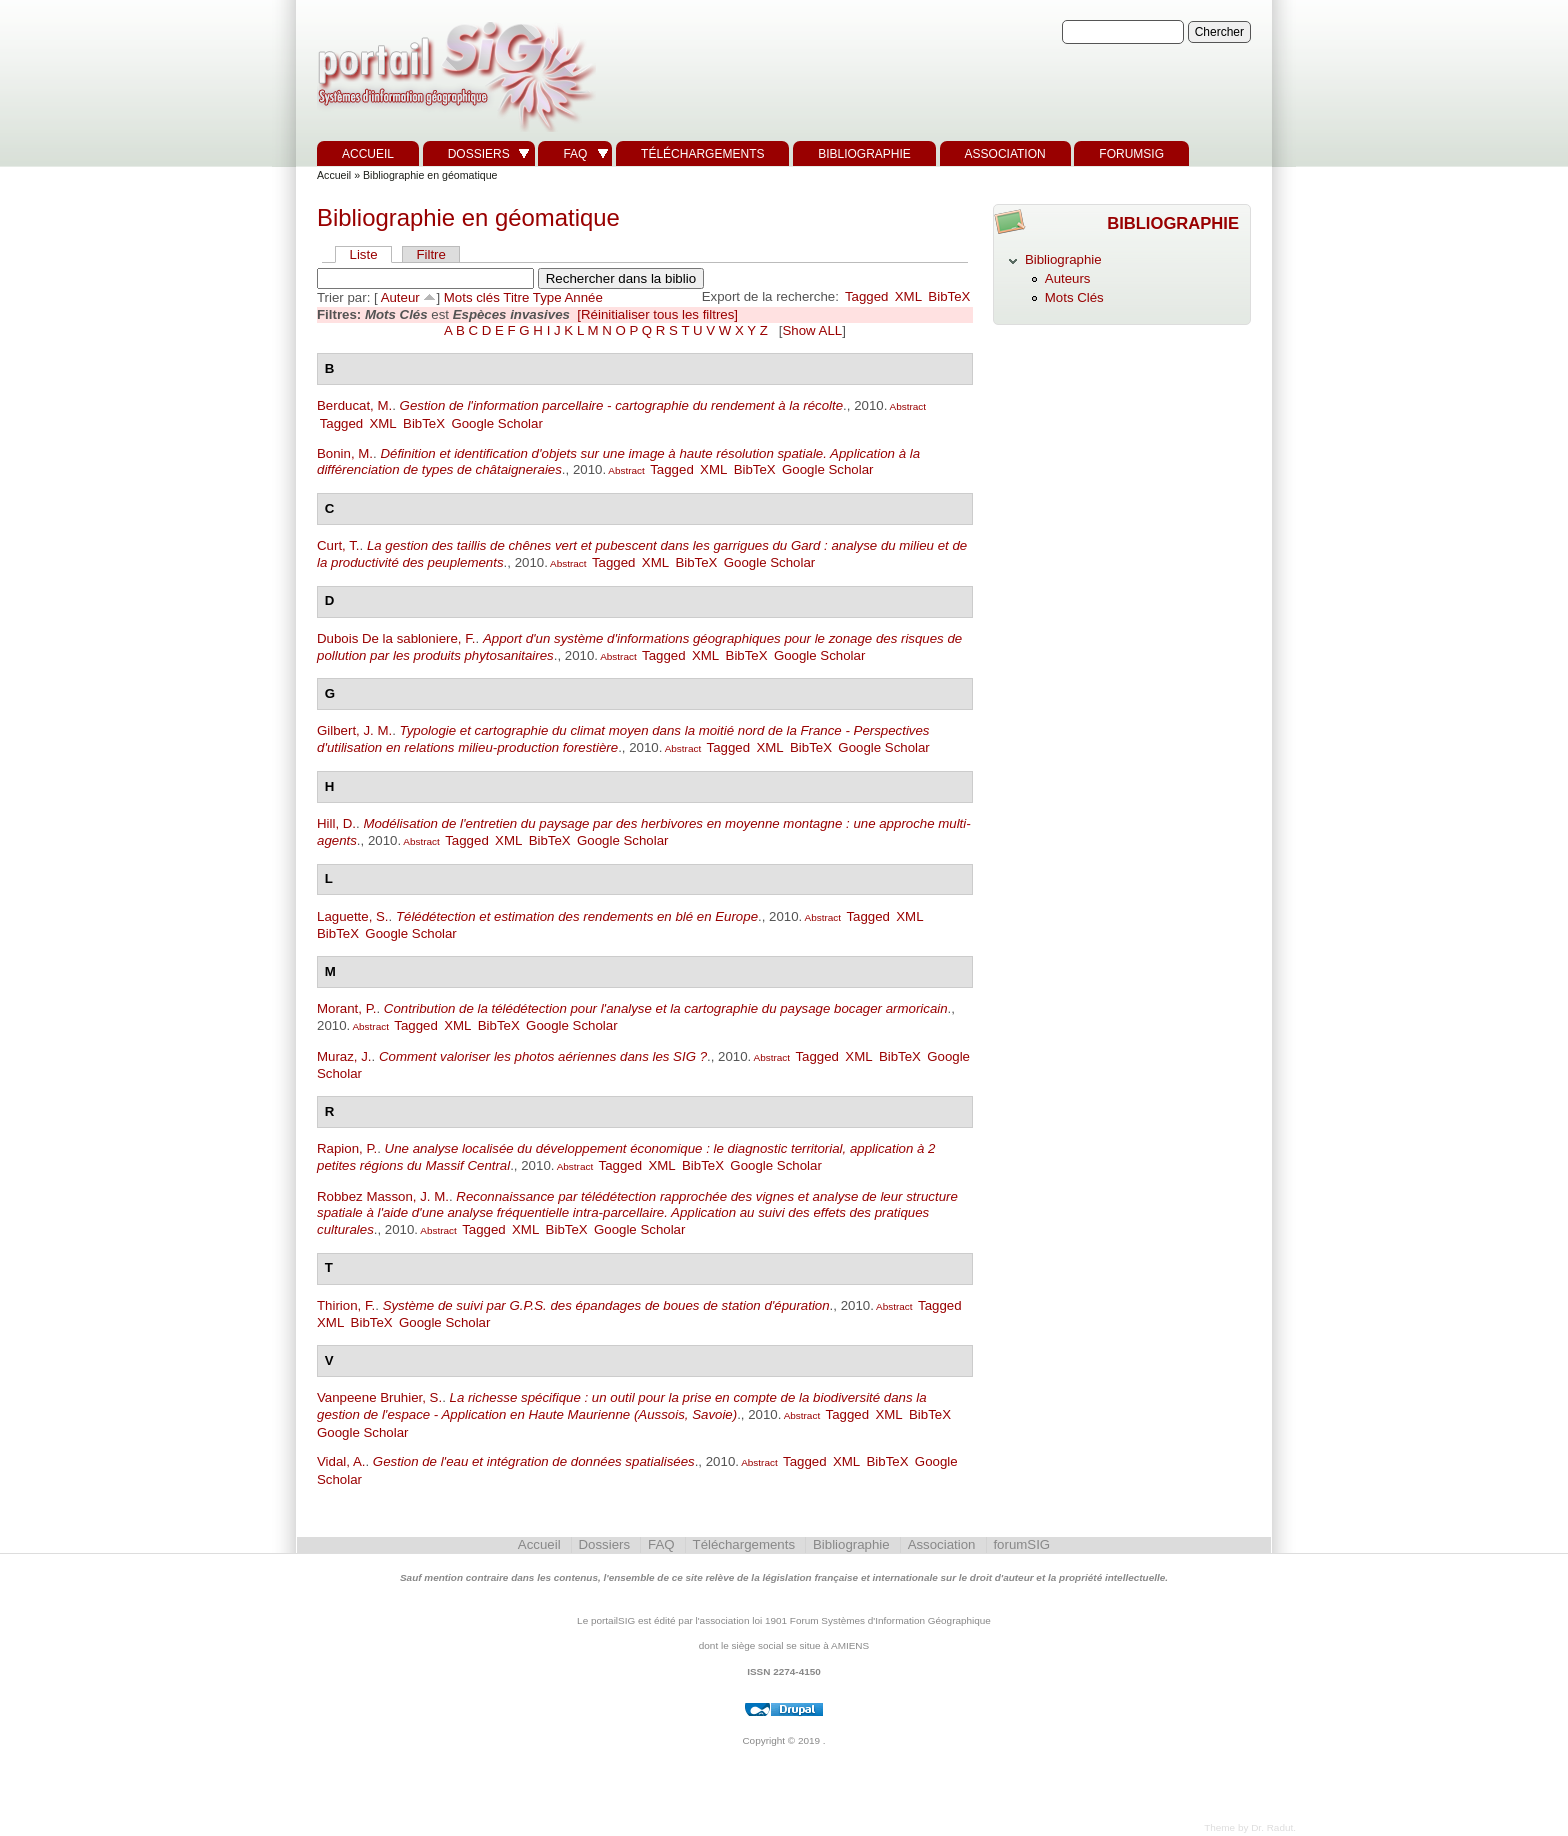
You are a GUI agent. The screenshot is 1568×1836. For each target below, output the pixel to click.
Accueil (368, 154)
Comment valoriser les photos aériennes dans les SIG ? (543, 1056)
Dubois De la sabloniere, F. (396, 638)
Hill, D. (336, 823)
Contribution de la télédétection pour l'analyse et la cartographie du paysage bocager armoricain (666, 1008)
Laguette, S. (353, 916)
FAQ (575, 154)
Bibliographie (864, 154)
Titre (516, 297)
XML (908, 296)
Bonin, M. (345, 453)
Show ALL (812, 330)
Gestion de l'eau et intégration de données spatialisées (534, 1461)
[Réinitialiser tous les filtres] (657, 314)
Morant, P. (346, 1008)
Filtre (430, 254)
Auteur (400, 297)
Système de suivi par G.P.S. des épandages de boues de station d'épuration (606, 1305)
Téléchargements (702, 154)
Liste (364, 254)
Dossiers (479, 154)
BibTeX (949, 296)
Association (1005, 154)
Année (584, 297)
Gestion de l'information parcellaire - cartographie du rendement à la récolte (622, 405)
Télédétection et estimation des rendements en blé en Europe (577, 916)
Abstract (906, 406)
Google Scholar (496, 423)
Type (547, 297)
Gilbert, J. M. (354, 730)
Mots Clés (1074, 297)
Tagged (867, 296)
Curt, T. (338, 545)
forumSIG (1131, 154)
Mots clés (472, 297)
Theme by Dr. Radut (1248, 1827)
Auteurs (1068, 278)
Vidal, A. (341, 1461)
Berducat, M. (354, 405)
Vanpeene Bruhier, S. (379, 1397)
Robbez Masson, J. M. (383, 1196)
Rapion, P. (347, 1148)
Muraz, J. (344, 1056)
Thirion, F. (346, 1305)
